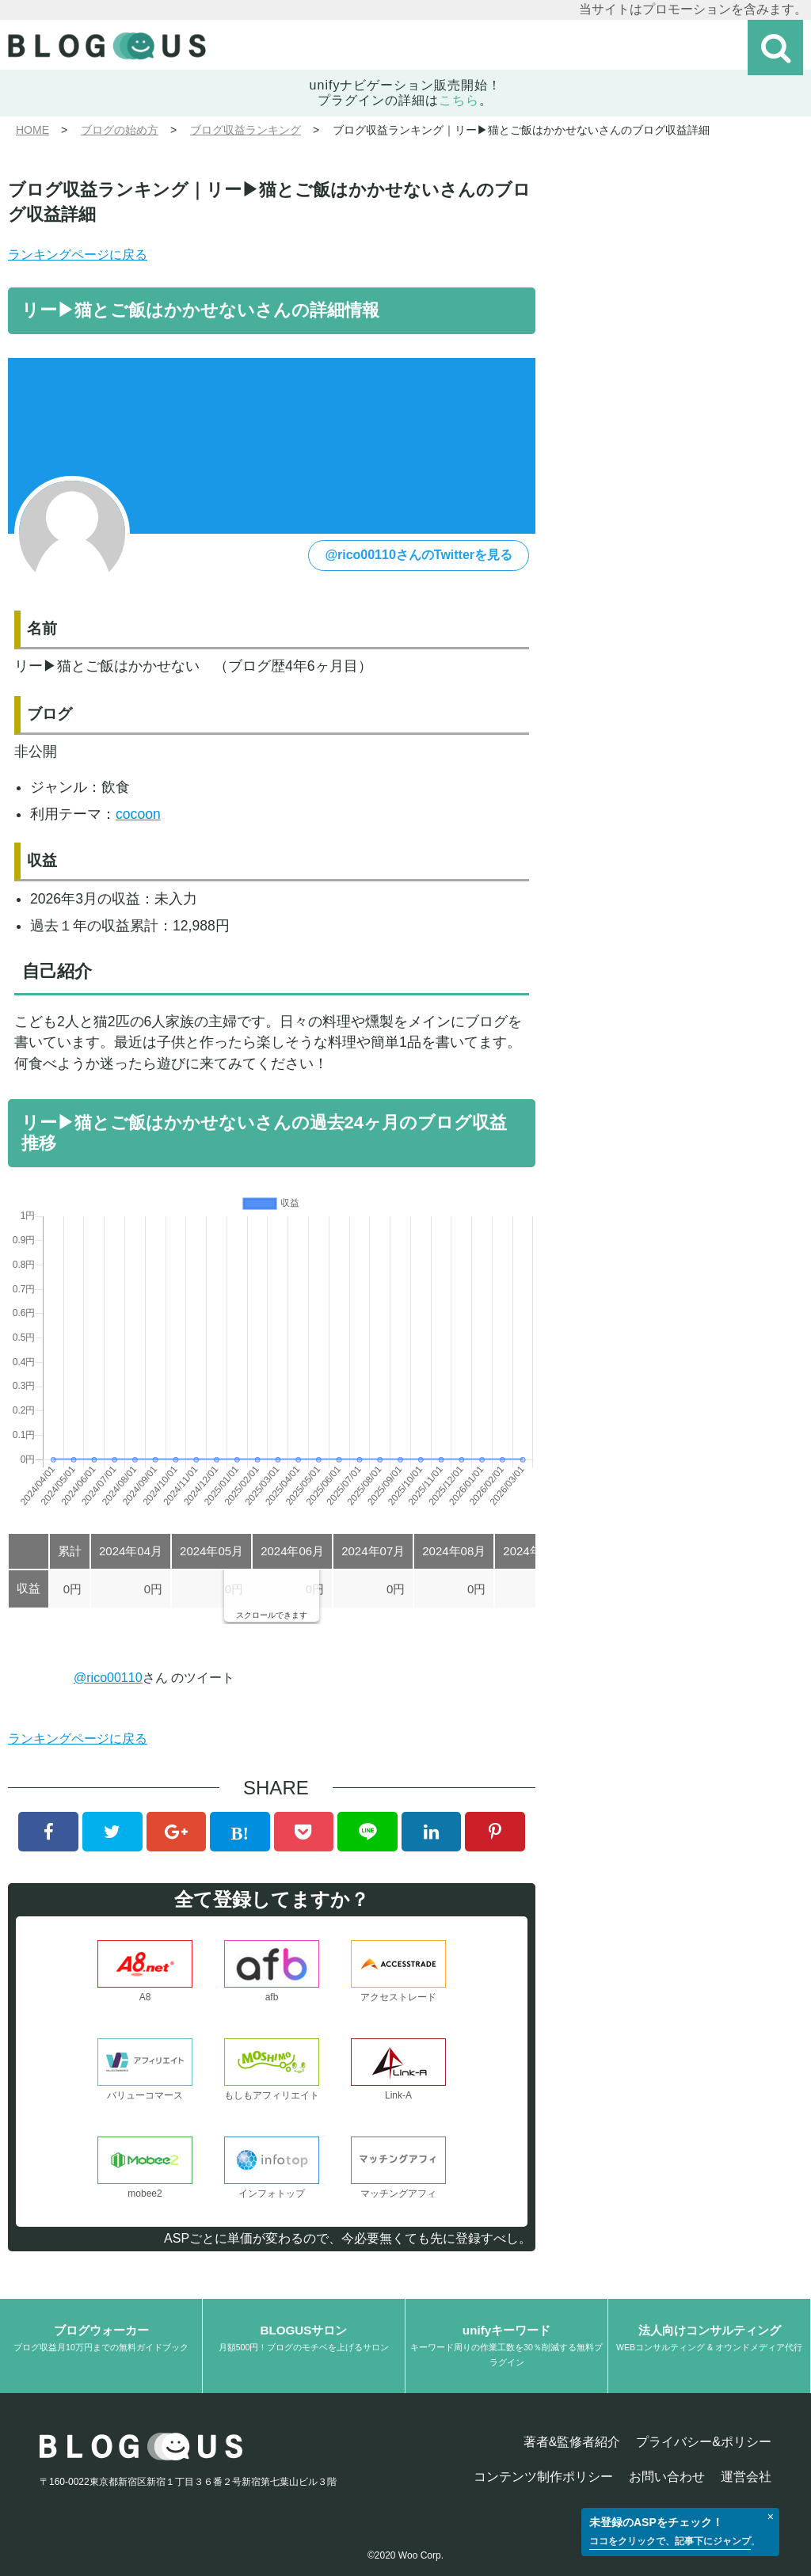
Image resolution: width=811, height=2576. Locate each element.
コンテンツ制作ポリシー (543, 2476)
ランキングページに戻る (77, 254)
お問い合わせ (667, 2476)
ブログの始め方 (119, 130)
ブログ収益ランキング (245, 130)
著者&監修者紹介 (572, 2442)
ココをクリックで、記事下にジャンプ (670, 2541)
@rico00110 (108, 1677)
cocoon (138, 814)
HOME (32, 130)
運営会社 (746, 2476)
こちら (459, 100)
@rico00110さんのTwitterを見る (418, 554)
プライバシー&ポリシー (703, 2442)
